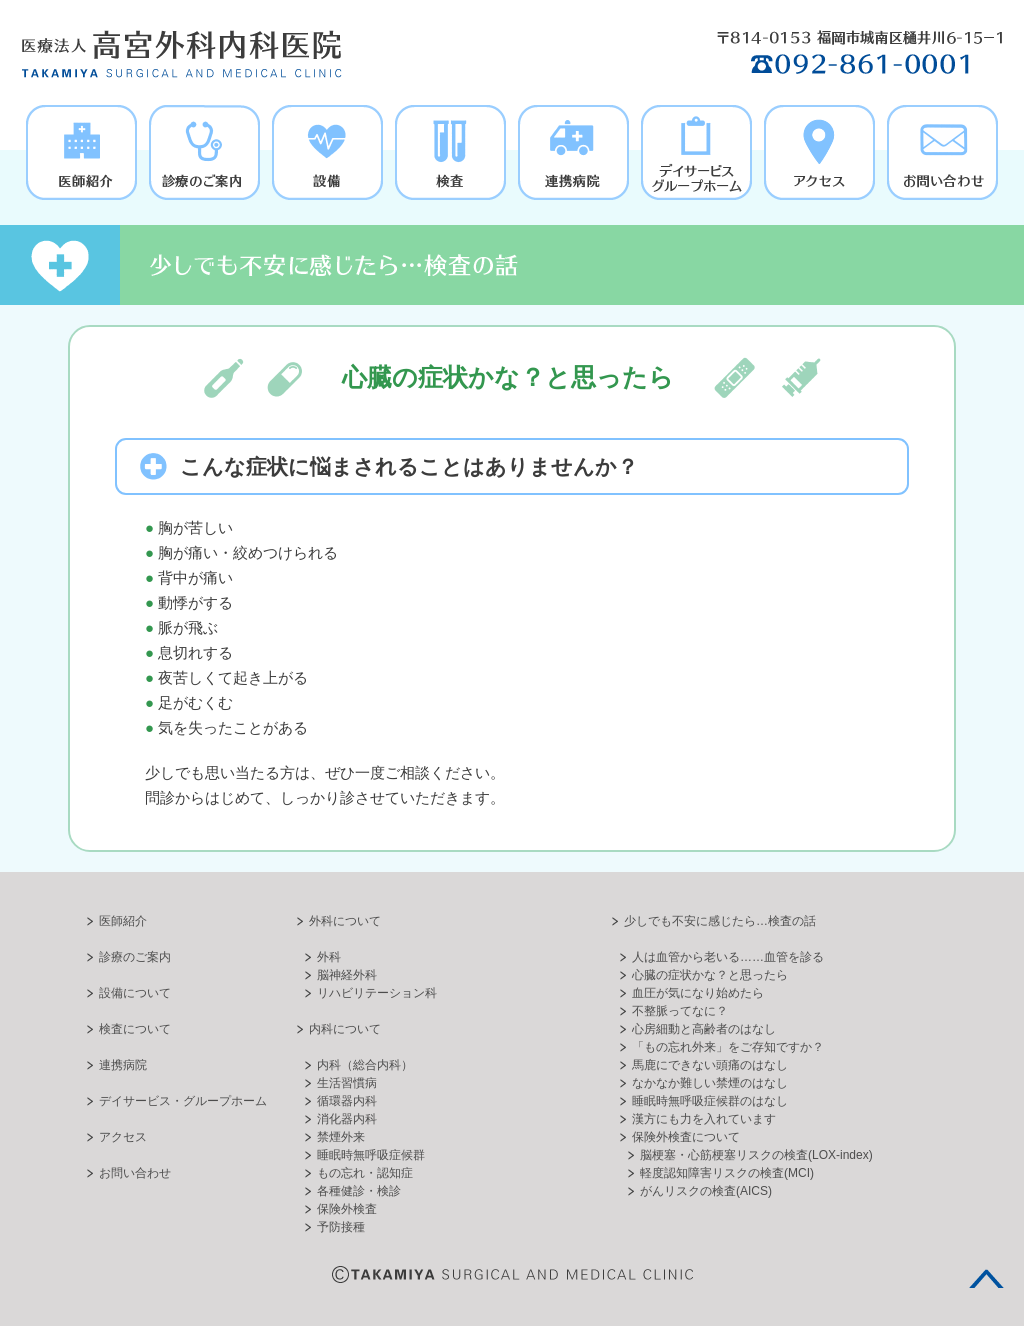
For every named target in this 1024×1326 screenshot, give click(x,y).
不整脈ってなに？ (680, 1011)
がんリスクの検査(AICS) (706, 1191)
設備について (135, 993)
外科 (329, 957)
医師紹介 (123, 921)
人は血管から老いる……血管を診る (728, 957)
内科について (345, 1029)
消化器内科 (347, 1119)
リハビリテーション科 (377, 993)
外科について (345, 921)
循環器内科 (347, 1101)
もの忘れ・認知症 (365, 1173)
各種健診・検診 (359, 1191)
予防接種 (341, 1227)
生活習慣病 (347, 1083)
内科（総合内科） (365, 1065)
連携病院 (123, 1065)
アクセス (123, 1137)
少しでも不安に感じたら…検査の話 (720, 921)
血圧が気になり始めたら (698, 993)
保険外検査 (347, 1209)
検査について (135, 1029)
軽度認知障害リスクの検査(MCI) (727, 1173)
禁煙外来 (341, 1137)
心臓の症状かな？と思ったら (710, 975)
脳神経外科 (347, 975)
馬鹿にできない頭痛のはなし (710, 1065)
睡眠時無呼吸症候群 (371, 1155)
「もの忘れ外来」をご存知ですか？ (728, 1047)
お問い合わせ (135, 1173)
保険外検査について (686, 1137)
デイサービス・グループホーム (183, 1101)
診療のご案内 (135, 957)
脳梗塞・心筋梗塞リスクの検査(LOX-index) (756, 1155)
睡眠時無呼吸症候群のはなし (710, 1101)
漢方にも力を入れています (704, 1119)
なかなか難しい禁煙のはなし (710, 1083)
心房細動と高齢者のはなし (704, 1029)
